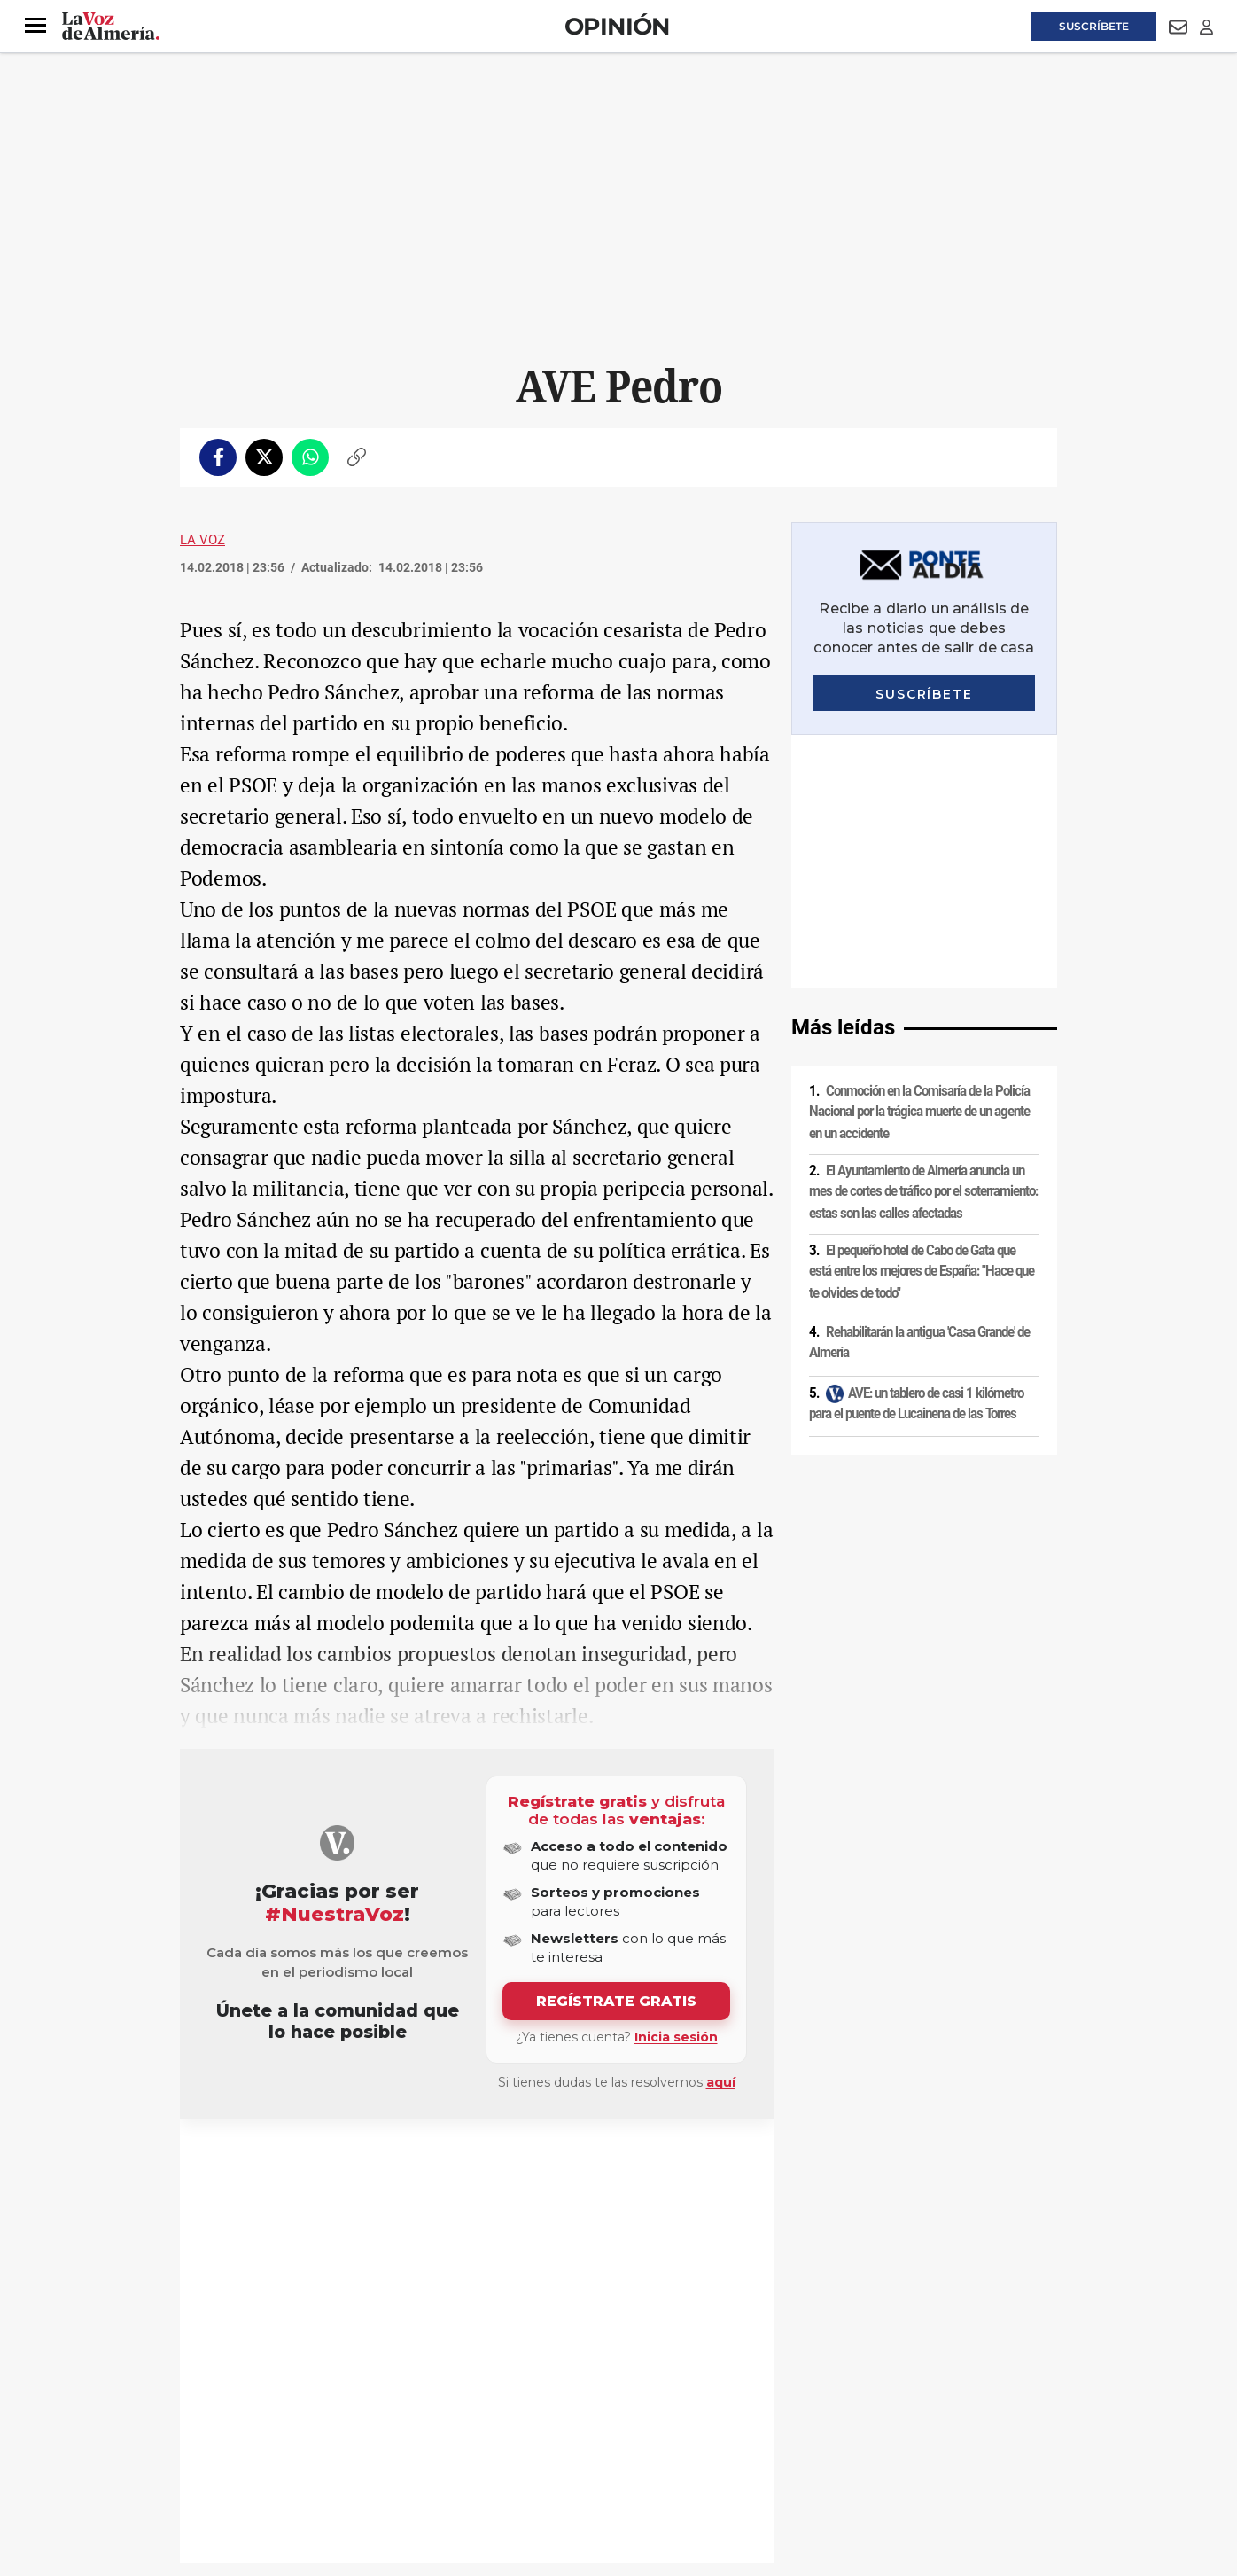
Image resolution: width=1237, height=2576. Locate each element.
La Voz (202, 540)
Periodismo (345, 2162)
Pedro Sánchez (275, 2162)
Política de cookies (421, 2424)
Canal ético (361, 2454)
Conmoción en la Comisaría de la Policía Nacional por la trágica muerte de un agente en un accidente (919, 858)
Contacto (819, 2424)
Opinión (617, 26)
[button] (35, 25)
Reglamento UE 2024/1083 (253, 2454)
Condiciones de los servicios (550, 2424)
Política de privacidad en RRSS (707, 2424)
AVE (390, 2162)
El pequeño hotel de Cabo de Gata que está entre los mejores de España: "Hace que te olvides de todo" (921, 1018)
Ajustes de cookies (449, 2454)
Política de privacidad (308, 2424)
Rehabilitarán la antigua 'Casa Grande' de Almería (919, 1089)
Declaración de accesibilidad (577, 2454)
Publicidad (884, 2424)
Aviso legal (214, 2424)
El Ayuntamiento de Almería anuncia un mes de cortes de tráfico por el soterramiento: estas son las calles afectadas (923, 938)
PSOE (219, 2162)
